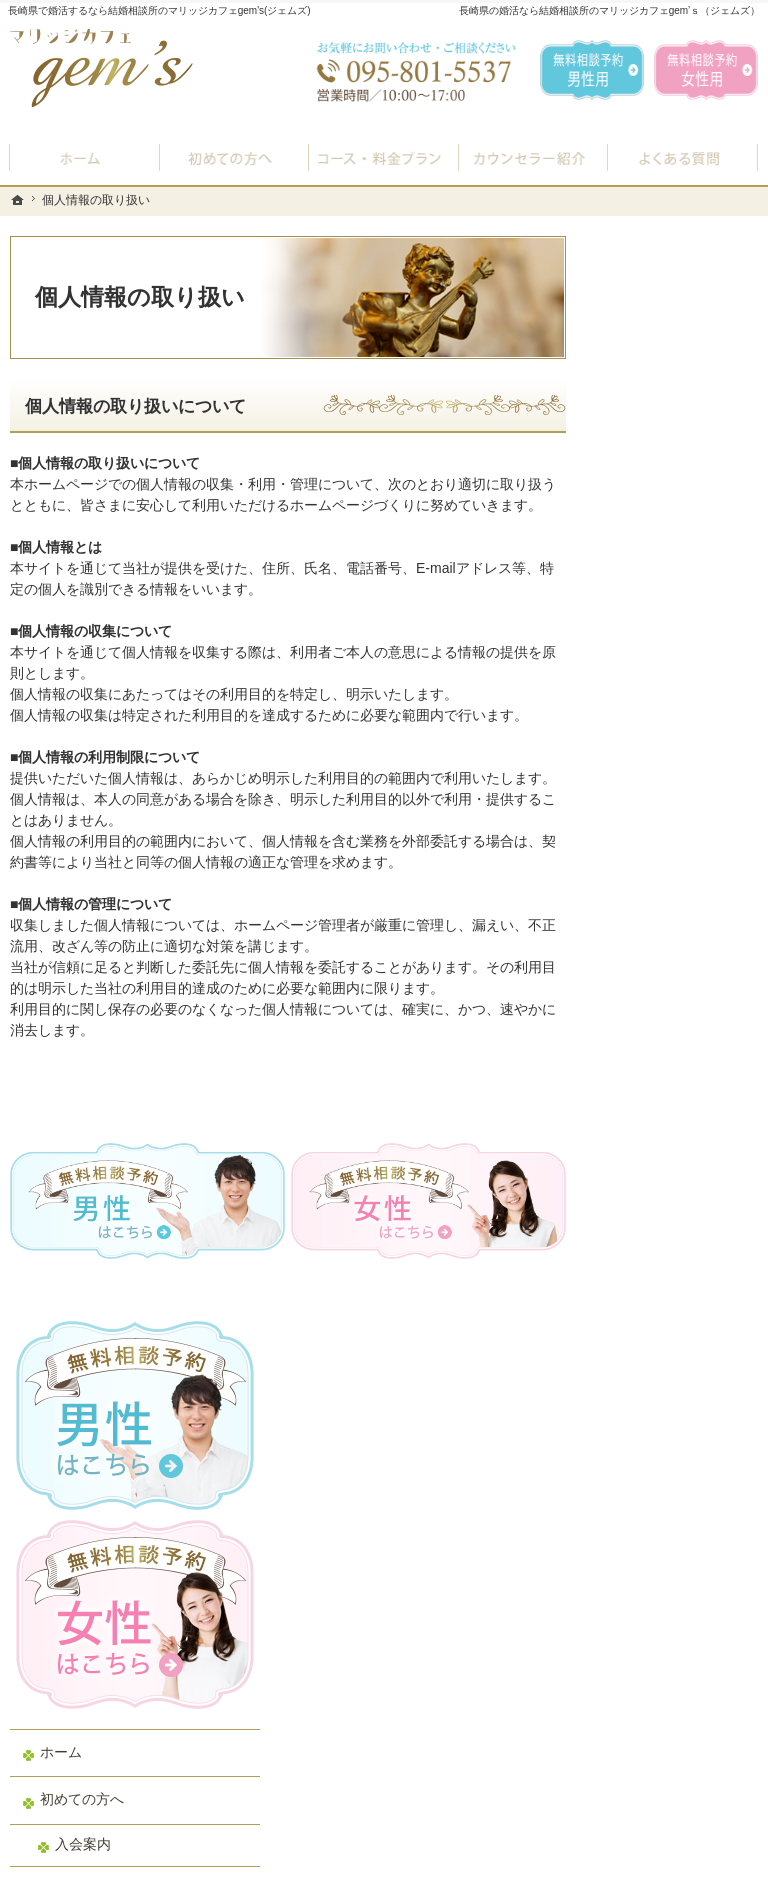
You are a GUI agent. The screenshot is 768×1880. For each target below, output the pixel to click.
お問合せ (644, 972)
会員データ (651, 1067)
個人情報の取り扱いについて (135, 406)
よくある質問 (658, 764)
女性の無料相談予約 (679, 924)
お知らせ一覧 (658, 1162)
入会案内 (659, 654)
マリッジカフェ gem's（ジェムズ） (284, 1860)
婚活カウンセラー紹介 (679, 821)
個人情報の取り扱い (679, 1209)
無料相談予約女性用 (706, 70)
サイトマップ (658, 1304)
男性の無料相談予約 (679, 877)
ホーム (637, 562)
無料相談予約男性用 (592, 70)
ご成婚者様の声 (665, 1019)
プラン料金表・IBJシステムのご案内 (682, 708)
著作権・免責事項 (672, 1257)
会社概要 (644, 1114)
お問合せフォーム (618, 1780)
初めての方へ (658, 610)
